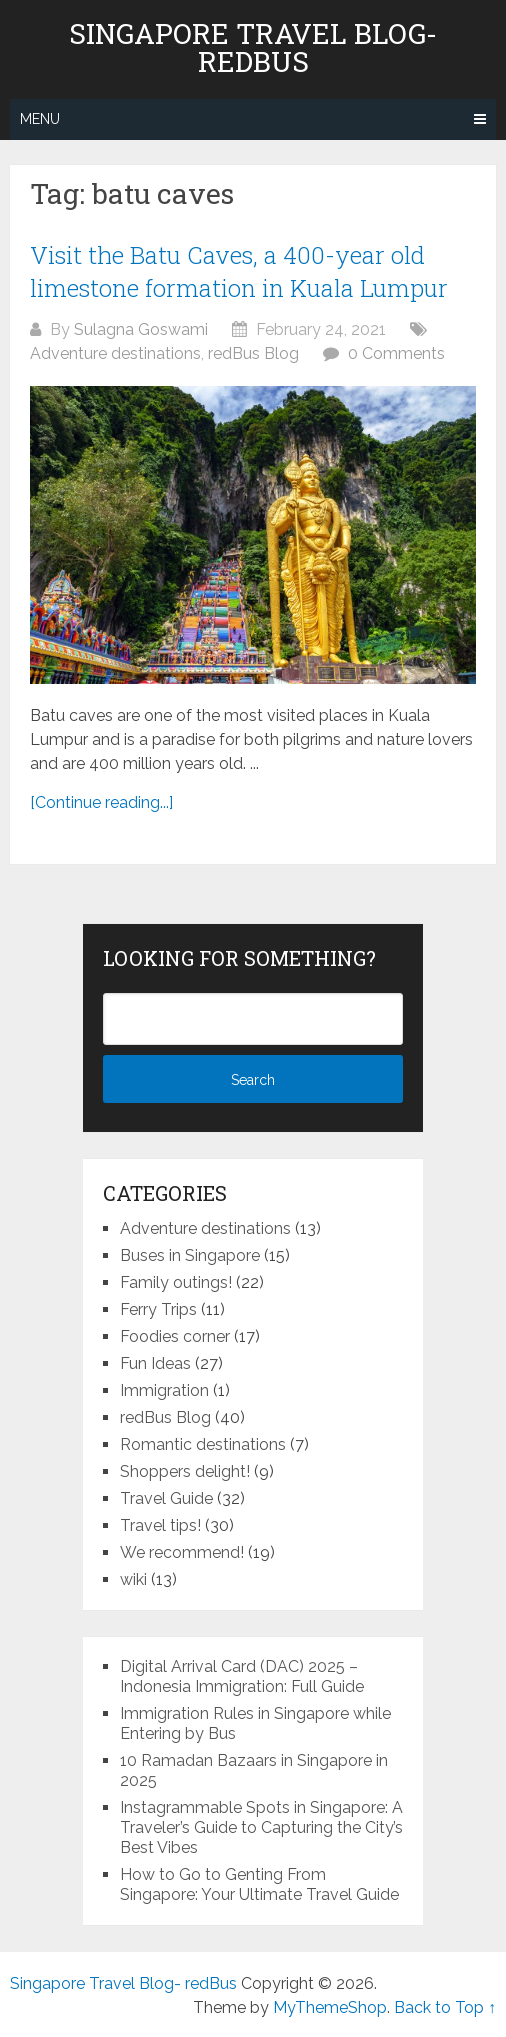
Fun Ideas (155, 1363)
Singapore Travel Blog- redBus (253, 48)
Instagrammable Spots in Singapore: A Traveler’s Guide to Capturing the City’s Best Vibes (261, 1827)
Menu (40, 119)
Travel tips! (160, 1525)
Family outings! (176, 1282)
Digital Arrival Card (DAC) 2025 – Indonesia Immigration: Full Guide (242, 1676)
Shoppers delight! (185, 1471)
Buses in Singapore (190, 1255)
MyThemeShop (330, 2007)
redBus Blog (253, 353)
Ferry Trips (158, 1309)
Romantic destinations (203, 1444)
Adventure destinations (115, 353)
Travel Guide (166, 1498)
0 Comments (396, 353)
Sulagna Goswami (141, 329)
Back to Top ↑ (445, 2007)
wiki (133, 1579)
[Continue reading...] (101, 802)
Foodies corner (175, 1336)
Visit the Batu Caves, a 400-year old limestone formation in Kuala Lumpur (239, 272)
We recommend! (182, 1552)
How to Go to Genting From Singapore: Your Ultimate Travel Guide (259, 1884)
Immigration (164, 1390)
